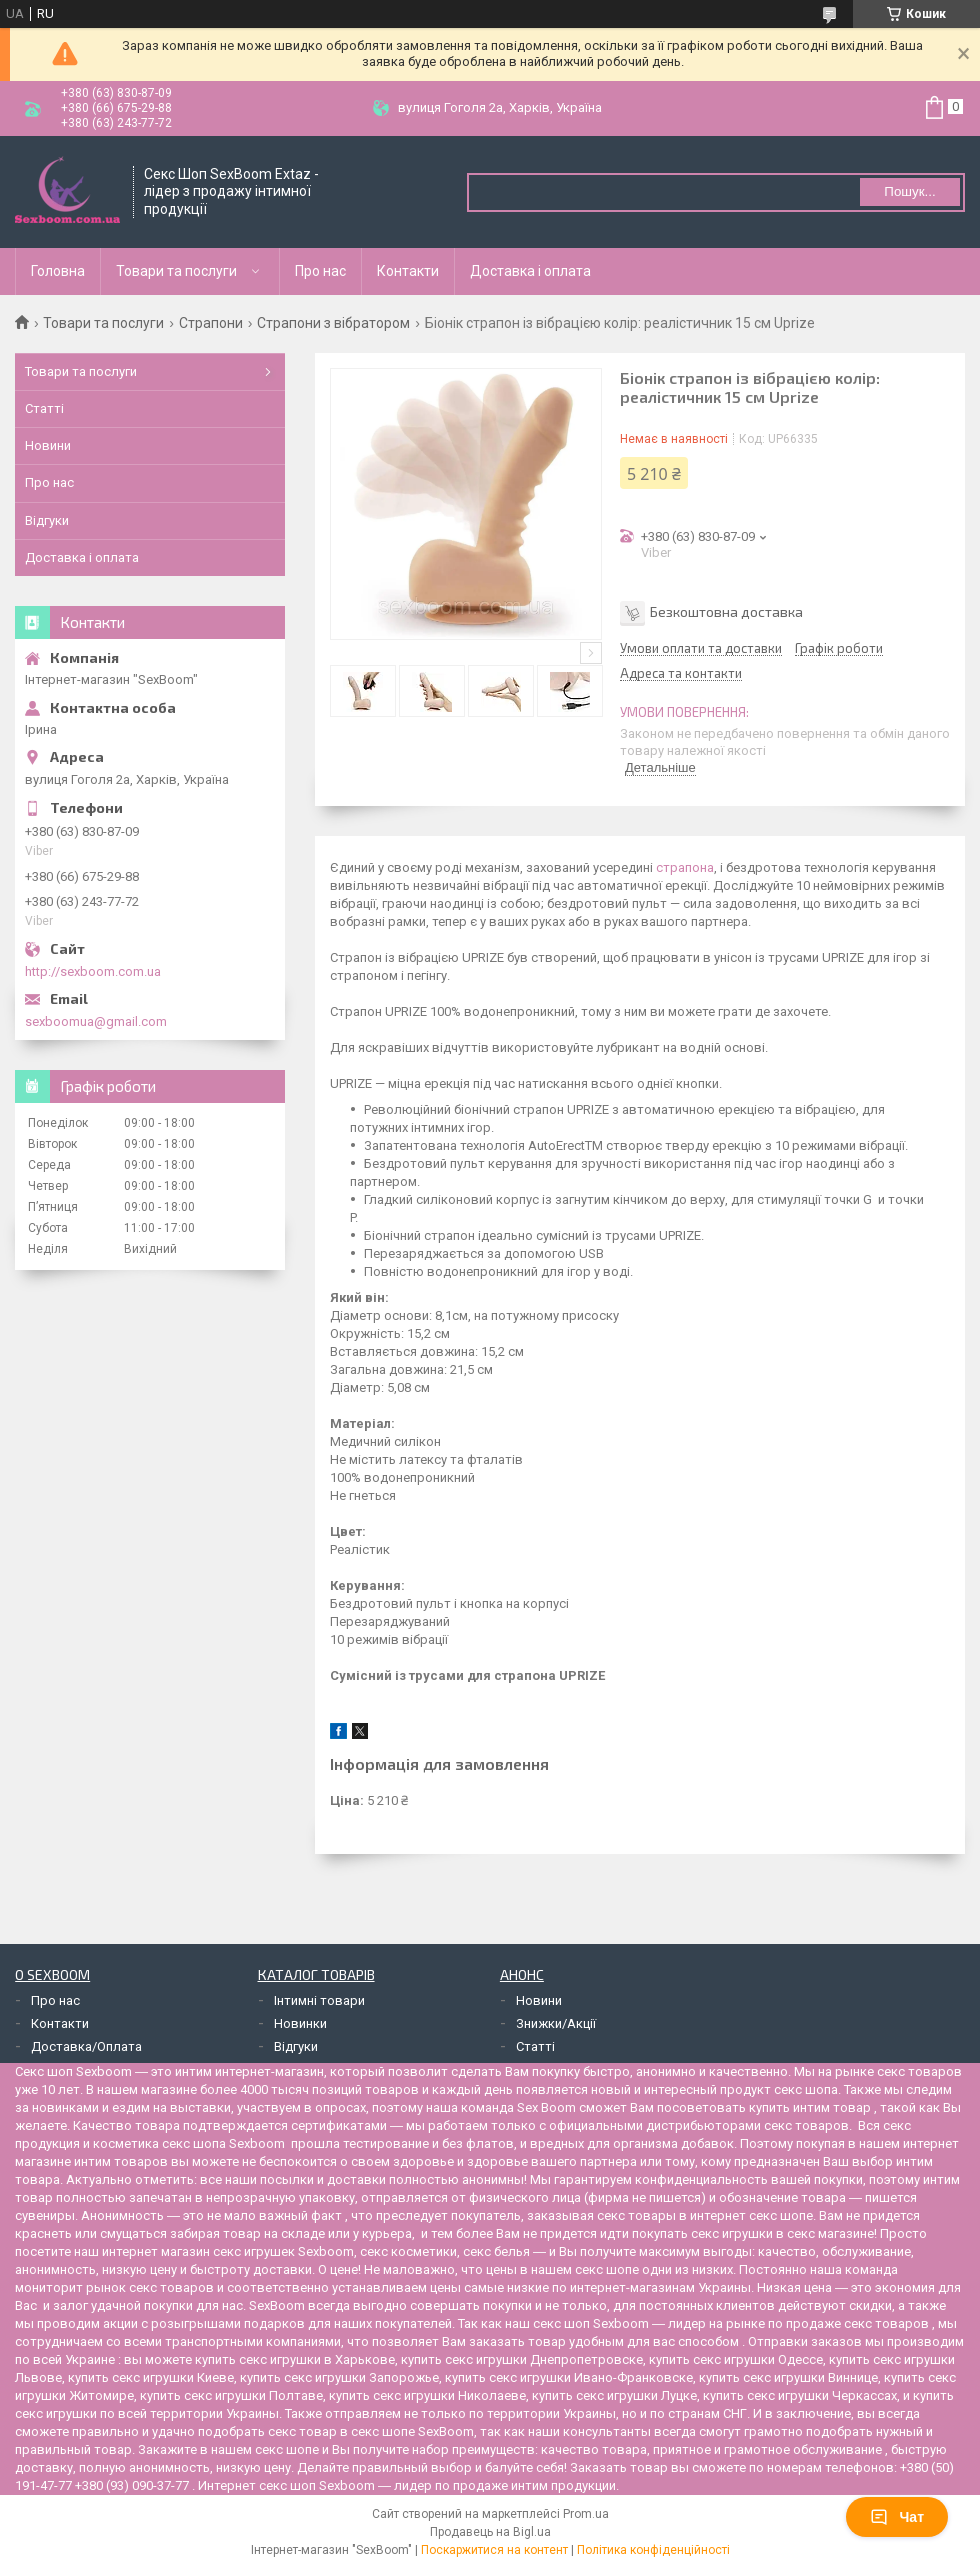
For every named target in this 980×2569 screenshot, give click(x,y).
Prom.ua (586, 2514)
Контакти (408, 271)
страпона (685, 867)
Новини (48, 445)
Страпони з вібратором (333, 323)
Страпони (211, 323)
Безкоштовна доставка (726, 611)
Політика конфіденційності (653, 2550)
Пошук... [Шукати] (909, 191)
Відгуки (47, 520)
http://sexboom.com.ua (93, 971)
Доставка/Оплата (86, 2046)
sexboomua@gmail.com (96, 1021)
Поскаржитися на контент (494, 2550)
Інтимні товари (319, 2000)
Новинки (300, 2023)
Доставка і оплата (530, 271)
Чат (897, 2517)
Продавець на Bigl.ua (490, 2532)
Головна (58, 271)
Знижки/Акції (556, 2023)
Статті (44, 408)
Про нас (320, 271)
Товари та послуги (176, 271)
